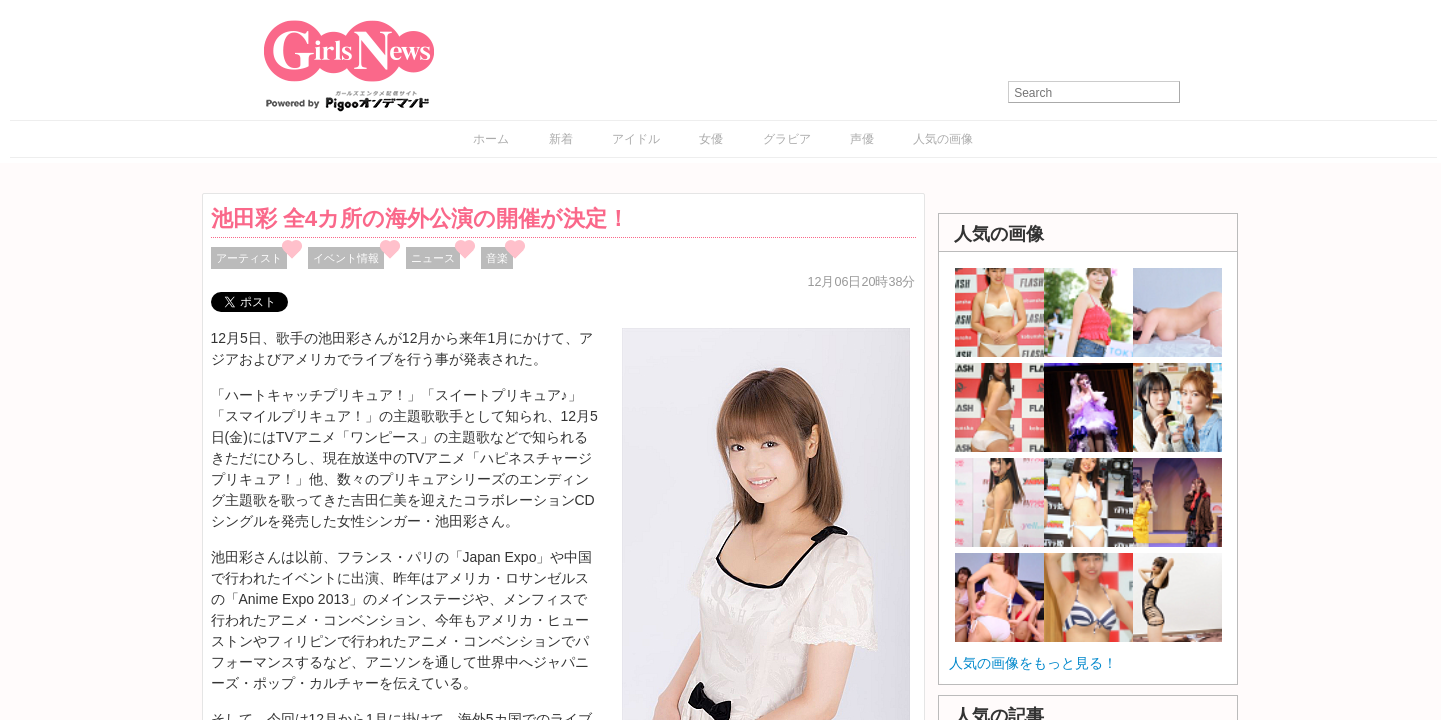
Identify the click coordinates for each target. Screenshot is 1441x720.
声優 (862, 139)
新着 (561, 139)
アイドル (636, 139)
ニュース (433, 258)
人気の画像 (943, 139)
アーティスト (249, 258)
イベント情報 (346, 258)
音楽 (497, 258)
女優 (711, 139)
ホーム (491, 139)
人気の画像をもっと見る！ (1033, 663)
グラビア (787, 139)
